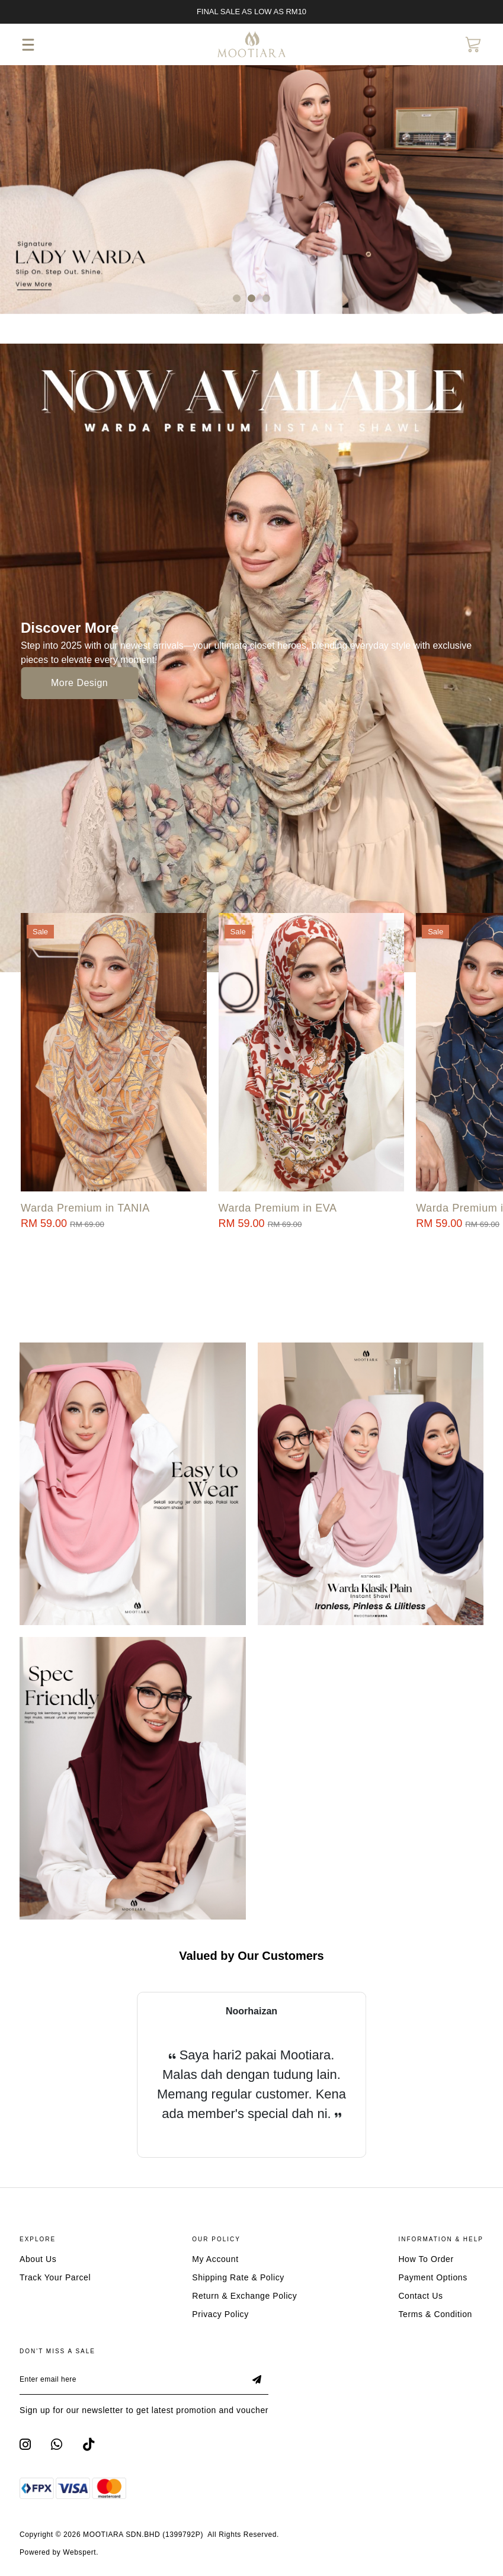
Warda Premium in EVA (278, 1208)
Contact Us (420, 2296)
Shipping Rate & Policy (238, 2277)
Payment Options (432, 2277)
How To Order (425, 2259)
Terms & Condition (435, 2314)
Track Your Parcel (55, 2277)
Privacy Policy (220, 2314)
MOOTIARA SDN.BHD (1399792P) (143, 2534)
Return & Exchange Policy (244, 2296)
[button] (237, 298)
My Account (215, 2259)
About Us (38, 2259)
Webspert (79, 2552)
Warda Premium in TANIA (85, 1208)
